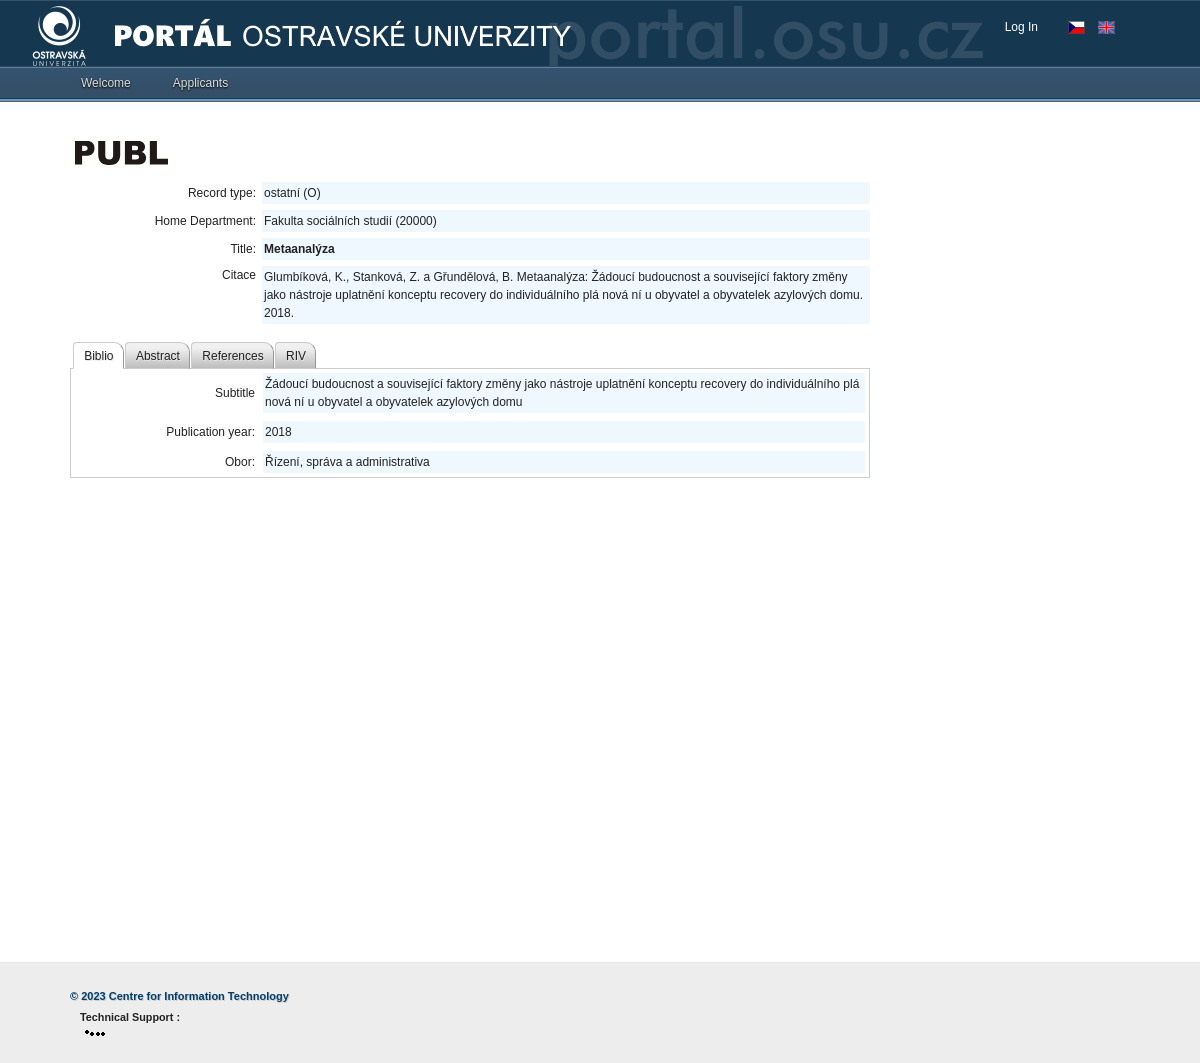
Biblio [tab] (98, 356)
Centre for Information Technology (199, 996)
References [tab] (232, 356)
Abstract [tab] (158, 356)
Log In (1021, 27)
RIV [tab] (296, 356)
